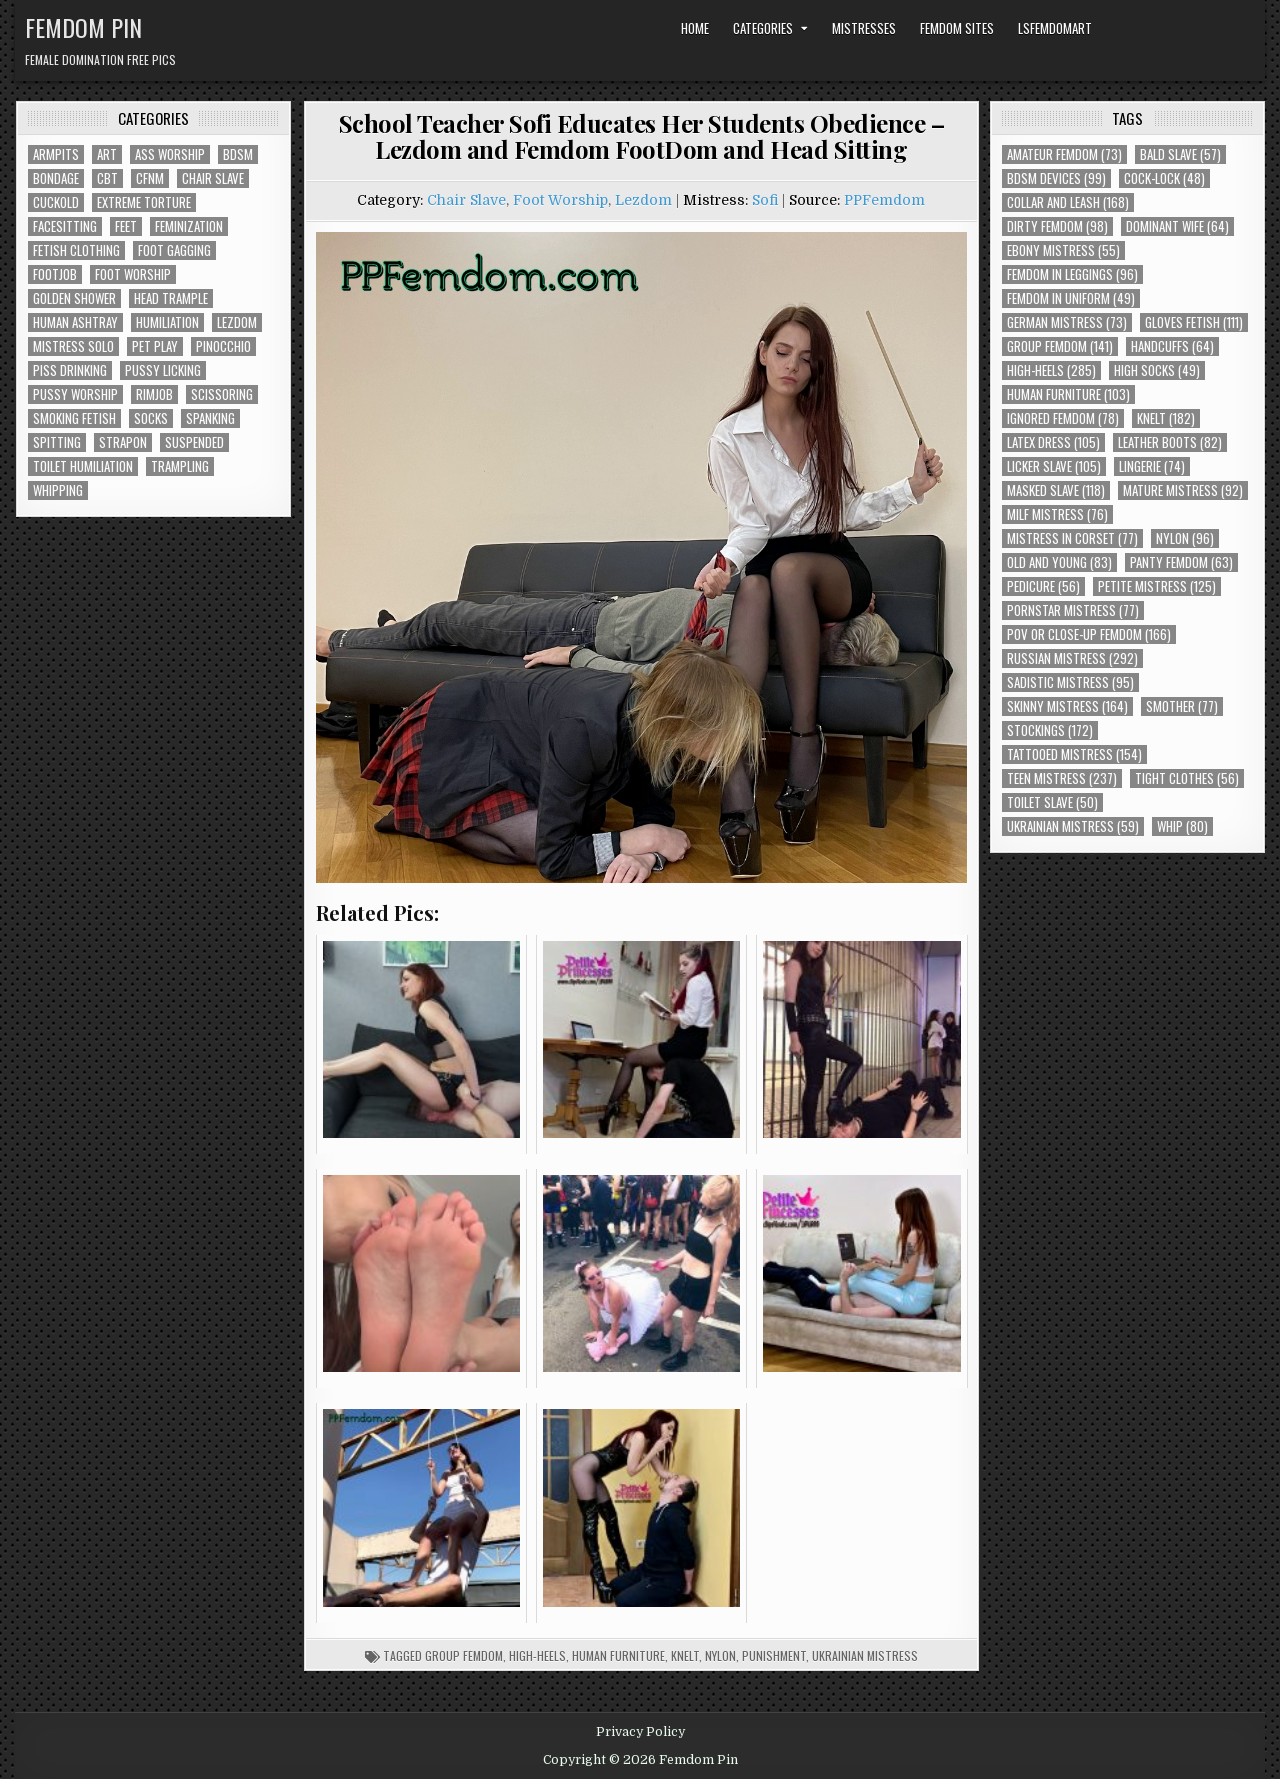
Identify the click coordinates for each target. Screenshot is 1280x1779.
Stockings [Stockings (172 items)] (1050, 730)
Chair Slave (466, 200)
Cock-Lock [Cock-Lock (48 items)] (1164, 178)
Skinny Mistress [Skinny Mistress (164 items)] (1067, 706)
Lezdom (643, 200)
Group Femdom (464, 1655)
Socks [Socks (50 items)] (151, 418)
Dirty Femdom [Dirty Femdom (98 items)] (1057, 226)
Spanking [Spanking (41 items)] (210, 418)
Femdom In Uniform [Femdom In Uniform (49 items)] (1071, 298)
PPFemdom (884, 200)
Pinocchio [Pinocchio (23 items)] (223, 346)
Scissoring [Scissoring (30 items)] (222, 394)
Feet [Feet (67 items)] (126, 226)
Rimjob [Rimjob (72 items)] (154, 394)
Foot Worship (560, 200)
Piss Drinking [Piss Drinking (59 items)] (70, 370)
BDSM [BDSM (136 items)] (238, 154)
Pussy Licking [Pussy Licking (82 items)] (163, 370)
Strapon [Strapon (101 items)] (123, 442)
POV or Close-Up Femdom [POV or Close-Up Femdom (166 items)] (1089, 634)
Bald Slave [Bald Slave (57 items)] (1180, 154)
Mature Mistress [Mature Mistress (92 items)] (1183, 490)
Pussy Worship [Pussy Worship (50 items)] (75, 394)
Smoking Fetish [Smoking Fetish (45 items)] (74, 418)
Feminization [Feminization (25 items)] (189, 226)
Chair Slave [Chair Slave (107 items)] (213, 178)
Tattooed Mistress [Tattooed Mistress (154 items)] (1074, 754)
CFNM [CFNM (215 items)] (150, 178)
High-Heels (537, 1655)
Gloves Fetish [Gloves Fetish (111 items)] (1194, 322)
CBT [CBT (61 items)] (107, 178)
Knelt (685, 1655)
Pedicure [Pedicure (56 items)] (1043, 586)
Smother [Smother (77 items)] (1182, 706)
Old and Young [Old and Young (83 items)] (1059, 562)
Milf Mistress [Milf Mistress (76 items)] (1057, 514)
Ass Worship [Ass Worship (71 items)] (170, 154)
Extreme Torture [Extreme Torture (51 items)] (144, 202)
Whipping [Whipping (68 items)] (58, 490)
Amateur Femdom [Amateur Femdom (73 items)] (1064, 154)
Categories (763, 28)
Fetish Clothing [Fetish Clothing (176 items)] (76, 250)
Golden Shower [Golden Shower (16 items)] (74, 298)
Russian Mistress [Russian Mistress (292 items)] (1072, 658)
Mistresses (864, 28)
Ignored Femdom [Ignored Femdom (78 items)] (1063, 418)
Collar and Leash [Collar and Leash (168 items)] (1068, 202)
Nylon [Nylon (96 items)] (1185, 538)
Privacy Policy (640, 1732)
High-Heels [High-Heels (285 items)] (1051, 370)
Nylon (720, 1655)
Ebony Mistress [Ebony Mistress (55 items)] (1063, 250)
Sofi (765, 200)
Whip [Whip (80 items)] (1182, 826)
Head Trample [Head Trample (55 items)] (171, 298)
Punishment (774, 1655)
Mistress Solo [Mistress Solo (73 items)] (73, 346)
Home (695, 28)
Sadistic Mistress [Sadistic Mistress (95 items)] (1070, 682)
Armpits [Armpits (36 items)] (56, 154)
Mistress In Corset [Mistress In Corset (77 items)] (1072, 538)
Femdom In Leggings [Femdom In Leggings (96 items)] (1072, 274)
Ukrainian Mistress (865, 1655)
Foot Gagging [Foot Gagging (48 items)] (174, 250)
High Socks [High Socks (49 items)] (1157, 370)
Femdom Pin (83, 27)
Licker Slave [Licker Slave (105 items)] (1054, 466)
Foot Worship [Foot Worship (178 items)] (133, 274)
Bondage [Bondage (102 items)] (56, 178)
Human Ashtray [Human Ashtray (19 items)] (75, 322)
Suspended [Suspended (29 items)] (194, 442)
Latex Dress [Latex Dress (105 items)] (1053, 442)
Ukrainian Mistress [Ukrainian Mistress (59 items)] (1073, 826)
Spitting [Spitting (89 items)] (57, 442)
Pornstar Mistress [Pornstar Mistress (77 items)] (1073, 610)
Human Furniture (618, 1655)
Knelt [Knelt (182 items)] (1166, 418)
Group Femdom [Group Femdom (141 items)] (1060, 346)
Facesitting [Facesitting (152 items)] (65, 226)
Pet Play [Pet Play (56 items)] (155, 346)
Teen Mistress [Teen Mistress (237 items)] (1062, 778)
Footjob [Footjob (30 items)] (55, 274)
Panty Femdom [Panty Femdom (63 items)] (1181, 562)
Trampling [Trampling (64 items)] (180, 466)
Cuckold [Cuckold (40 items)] (56, 202)
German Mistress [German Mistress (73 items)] (1067, 322)
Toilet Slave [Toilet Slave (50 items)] (1052, 802)
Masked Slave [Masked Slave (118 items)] (1056, 490)
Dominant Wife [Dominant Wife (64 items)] (1177, 226)
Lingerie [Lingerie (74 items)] (1152, 466)
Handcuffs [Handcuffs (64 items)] (1172, 346)
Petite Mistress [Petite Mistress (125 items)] (1157, 586)
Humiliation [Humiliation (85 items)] (167, 322)
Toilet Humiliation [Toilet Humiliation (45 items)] (83, 466)
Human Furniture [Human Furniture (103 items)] (1068, 394)
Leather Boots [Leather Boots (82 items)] (1170, 442)
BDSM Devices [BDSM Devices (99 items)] (1056, 178)
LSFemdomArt (1055, 28)
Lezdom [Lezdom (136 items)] (237, 322)
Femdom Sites (957, 28)
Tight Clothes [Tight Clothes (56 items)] (1187, 778)
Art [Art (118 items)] (107, 154)
